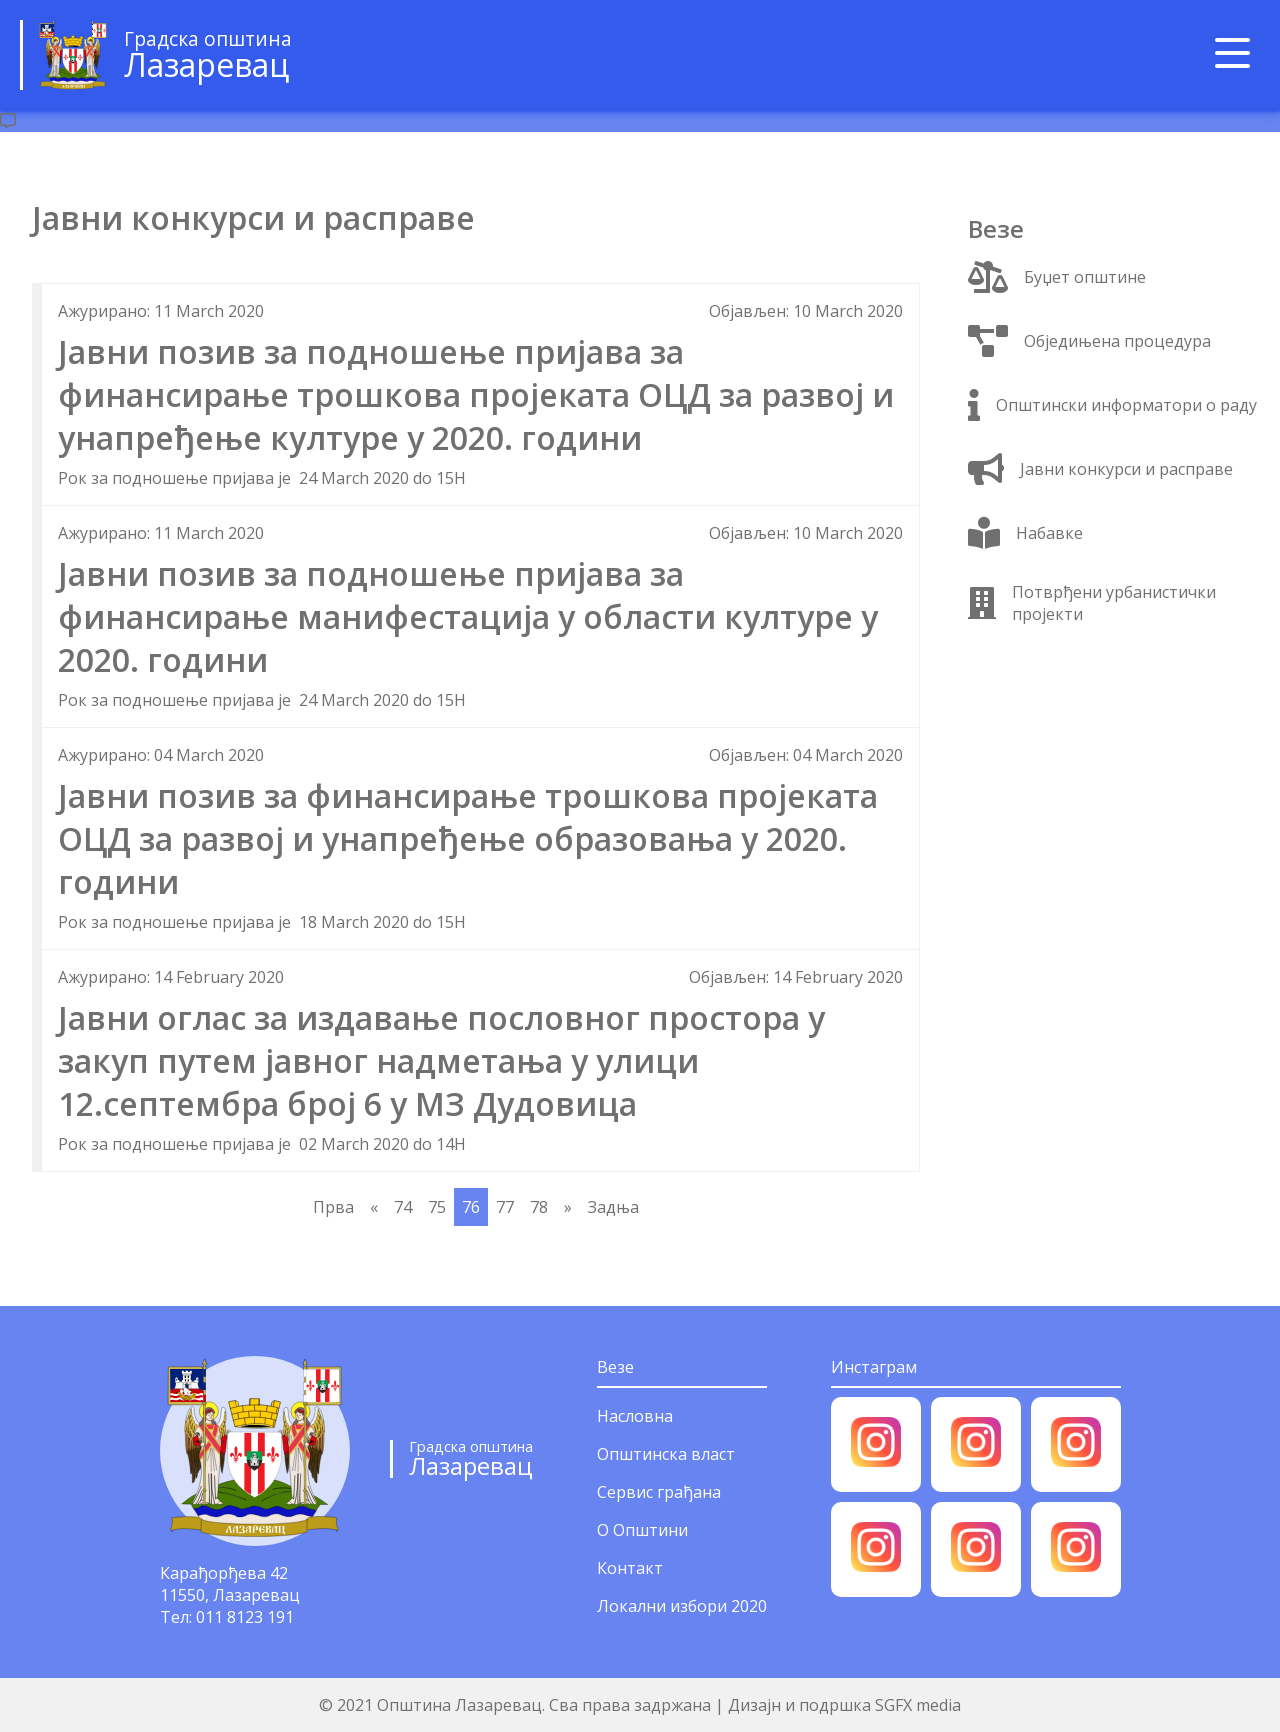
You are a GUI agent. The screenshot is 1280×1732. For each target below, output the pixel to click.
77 (505, 1207)
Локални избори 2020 (682, 1606)
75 (437, 1207)
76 (471, 1207)
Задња (613, 1207)
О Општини (642, 1530)
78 (539, 1207)
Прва (333, 1207)
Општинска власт (666, 1454)
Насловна (635, 1416)
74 (403, 1207)
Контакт (630, 1568)
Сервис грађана (659, 1492)
